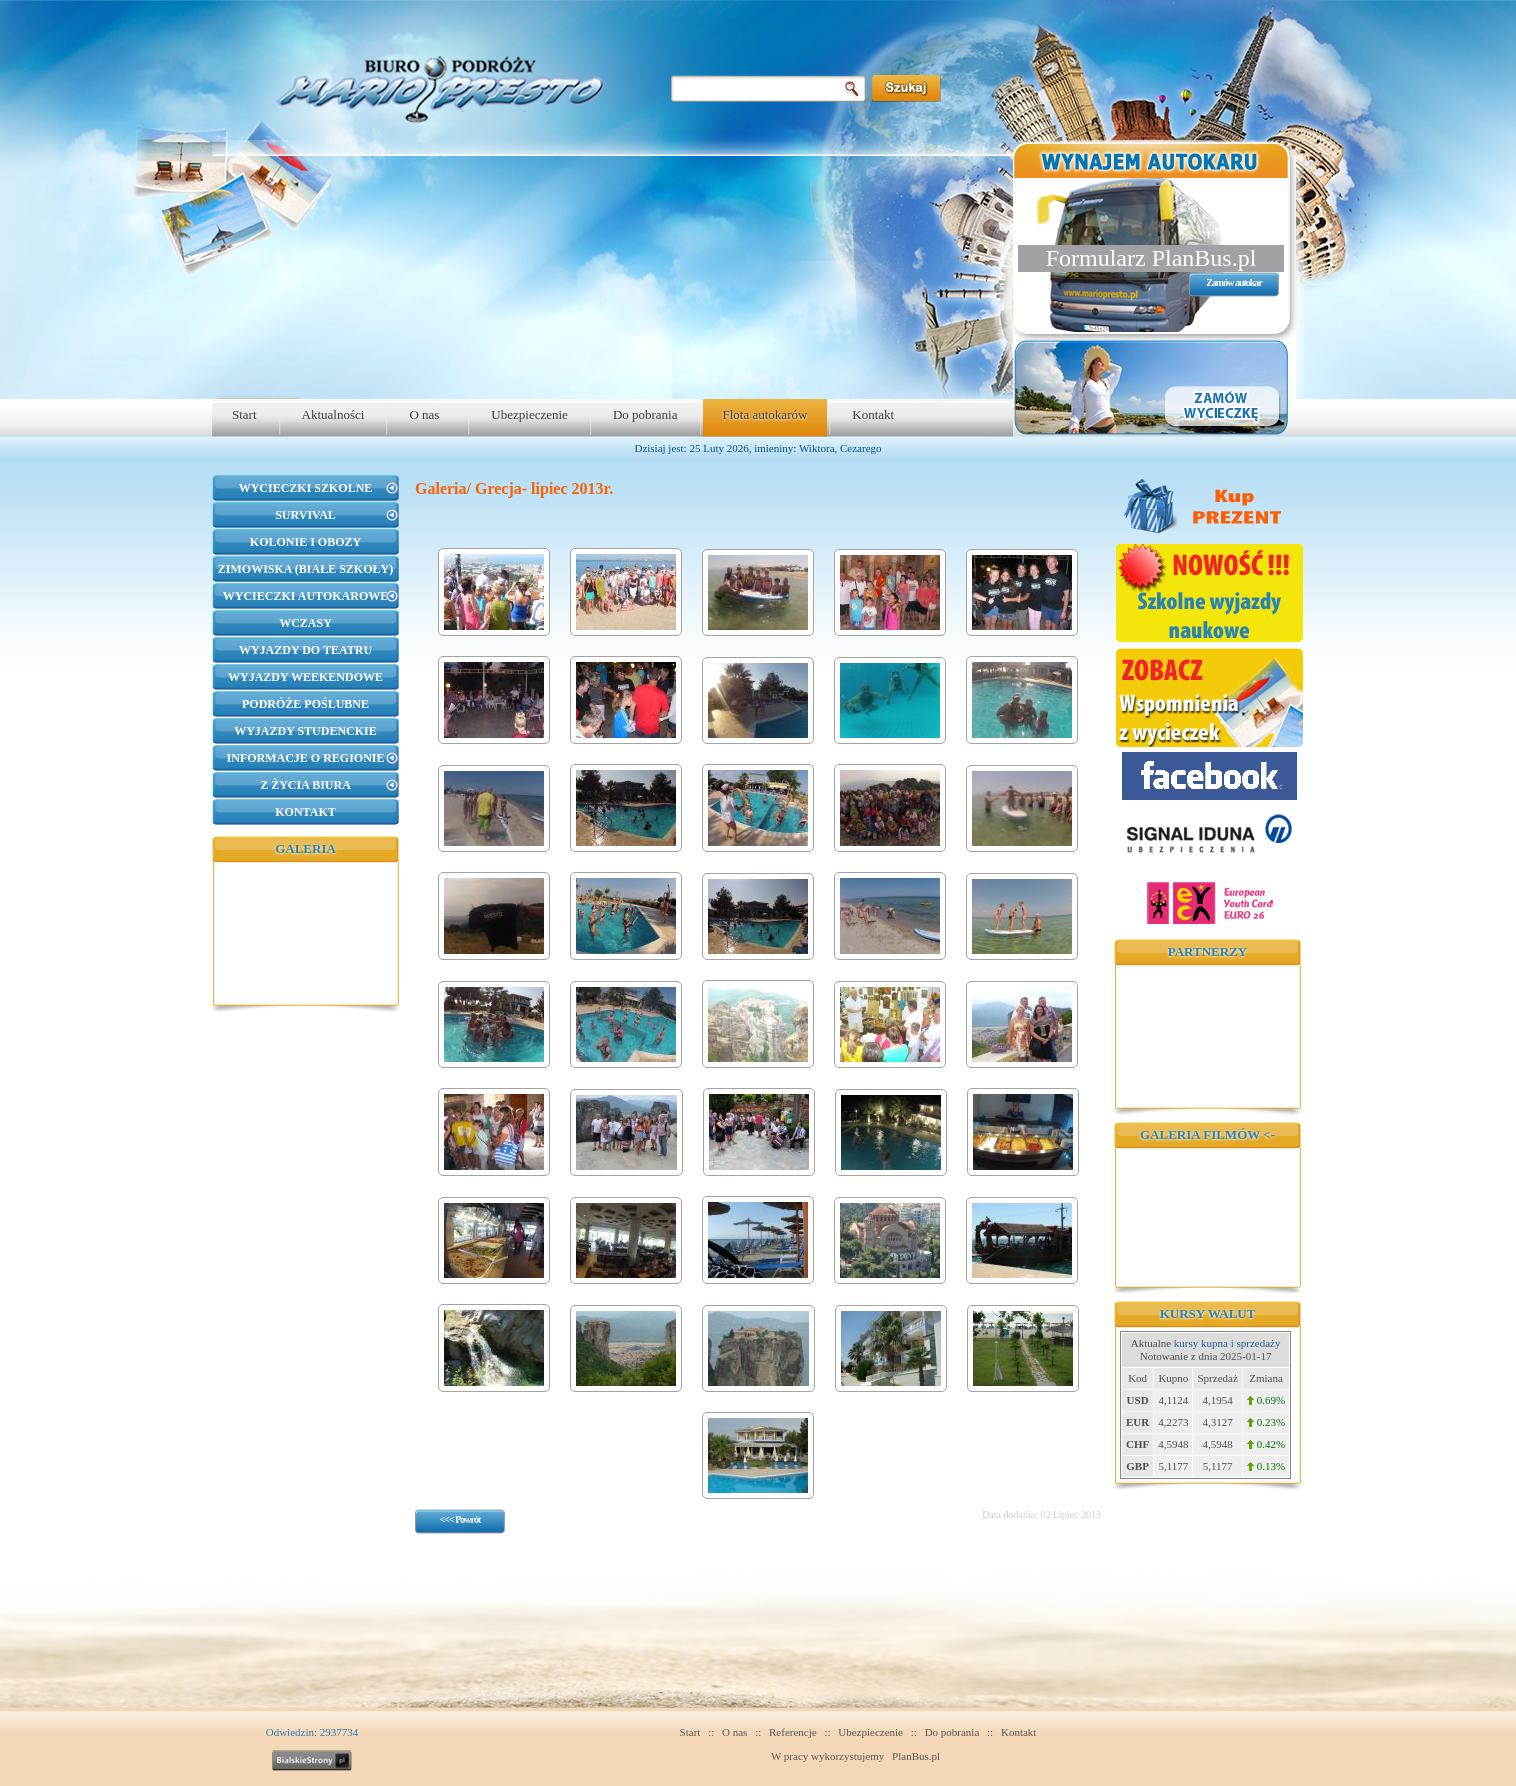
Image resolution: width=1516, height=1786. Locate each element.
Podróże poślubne (305, 704)
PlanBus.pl (916, 1756)
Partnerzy (1207, 951)
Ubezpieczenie (529, 414)
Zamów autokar (1234, 282)
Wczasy (305, 623)
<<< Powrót (460, 1519)
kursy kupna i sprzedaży (1227, 1343)
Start (244, 414)
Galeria (305, 848)
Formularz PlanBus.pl (1151, 258)
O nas (424, 414)
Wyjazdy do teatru (305, 650)
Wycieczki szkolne (306, 488)
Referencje (793, 1732)
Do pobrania (645, 414)
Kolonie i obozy (305, 542)
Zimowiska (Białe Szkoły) (305, 569)
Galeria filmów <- (1207, 1134)
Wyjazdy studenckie (305, 731)
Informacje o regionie (305, 758)
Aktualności (333, 414)
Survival (305, 515)
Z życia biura (305, 785)
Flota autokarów (765, 414)
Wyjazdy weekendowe (305, 677)
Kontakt (873, 414)
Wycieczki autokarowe (305, 596)
